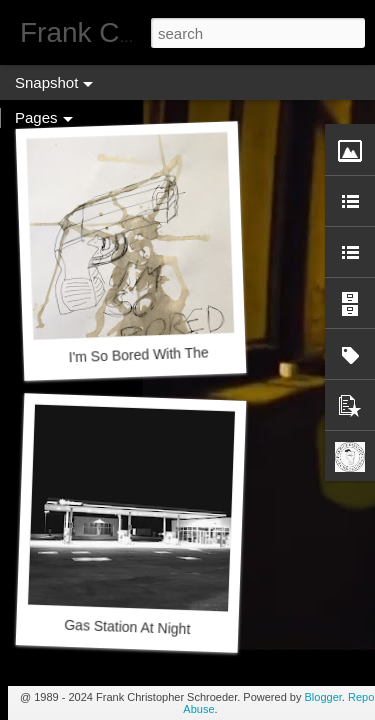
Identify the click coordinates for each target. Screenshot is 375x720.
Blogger (323, 697)
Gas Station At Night (127, 627)
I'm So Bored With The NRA (155, 354)
